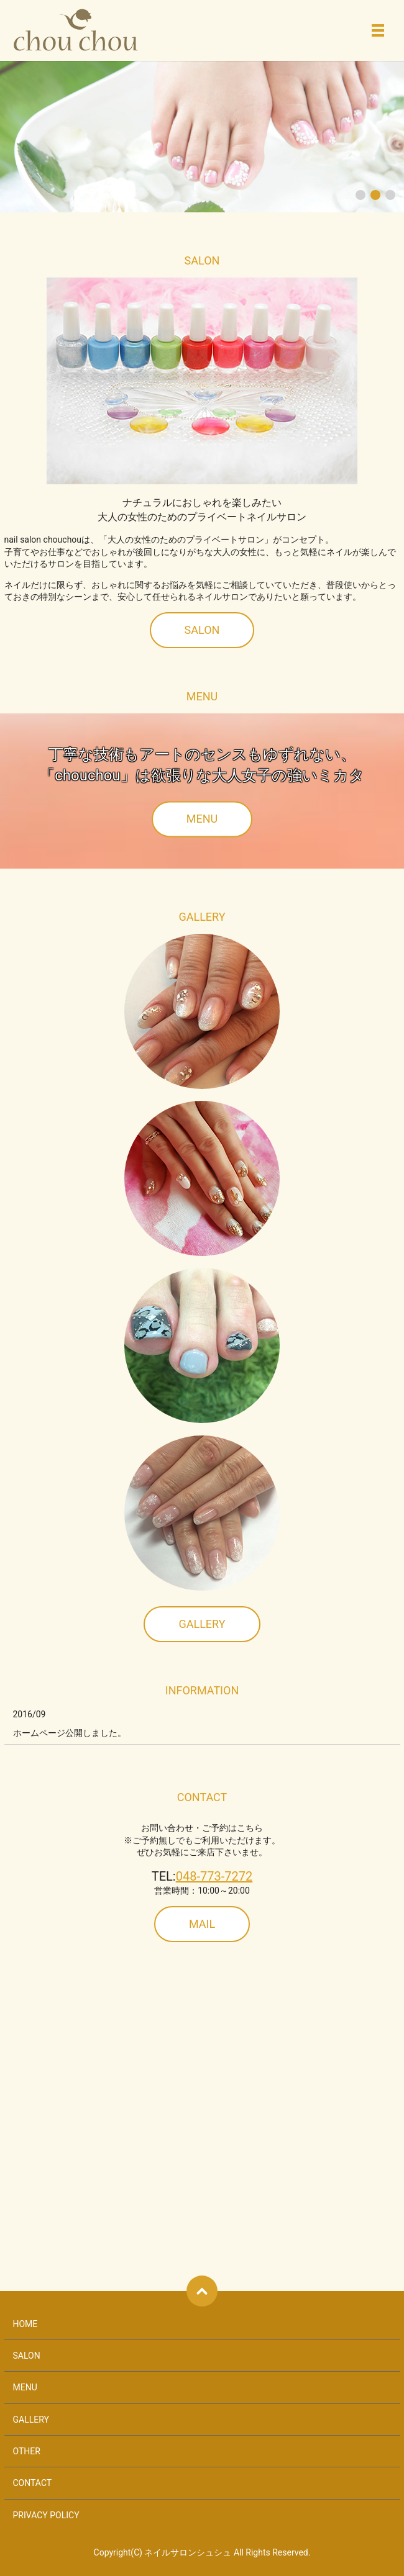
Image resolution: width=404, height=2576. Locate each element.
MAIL (202, 1923)
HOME (25, 2324)
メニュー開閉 (378, 30)
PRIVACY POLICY (46, 2515)
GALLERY (201, 1623)
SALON (202, 629)
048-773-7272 (214, 1876)
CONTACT (32, 2483)
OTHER (26, 2451)
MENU (202, 819)
